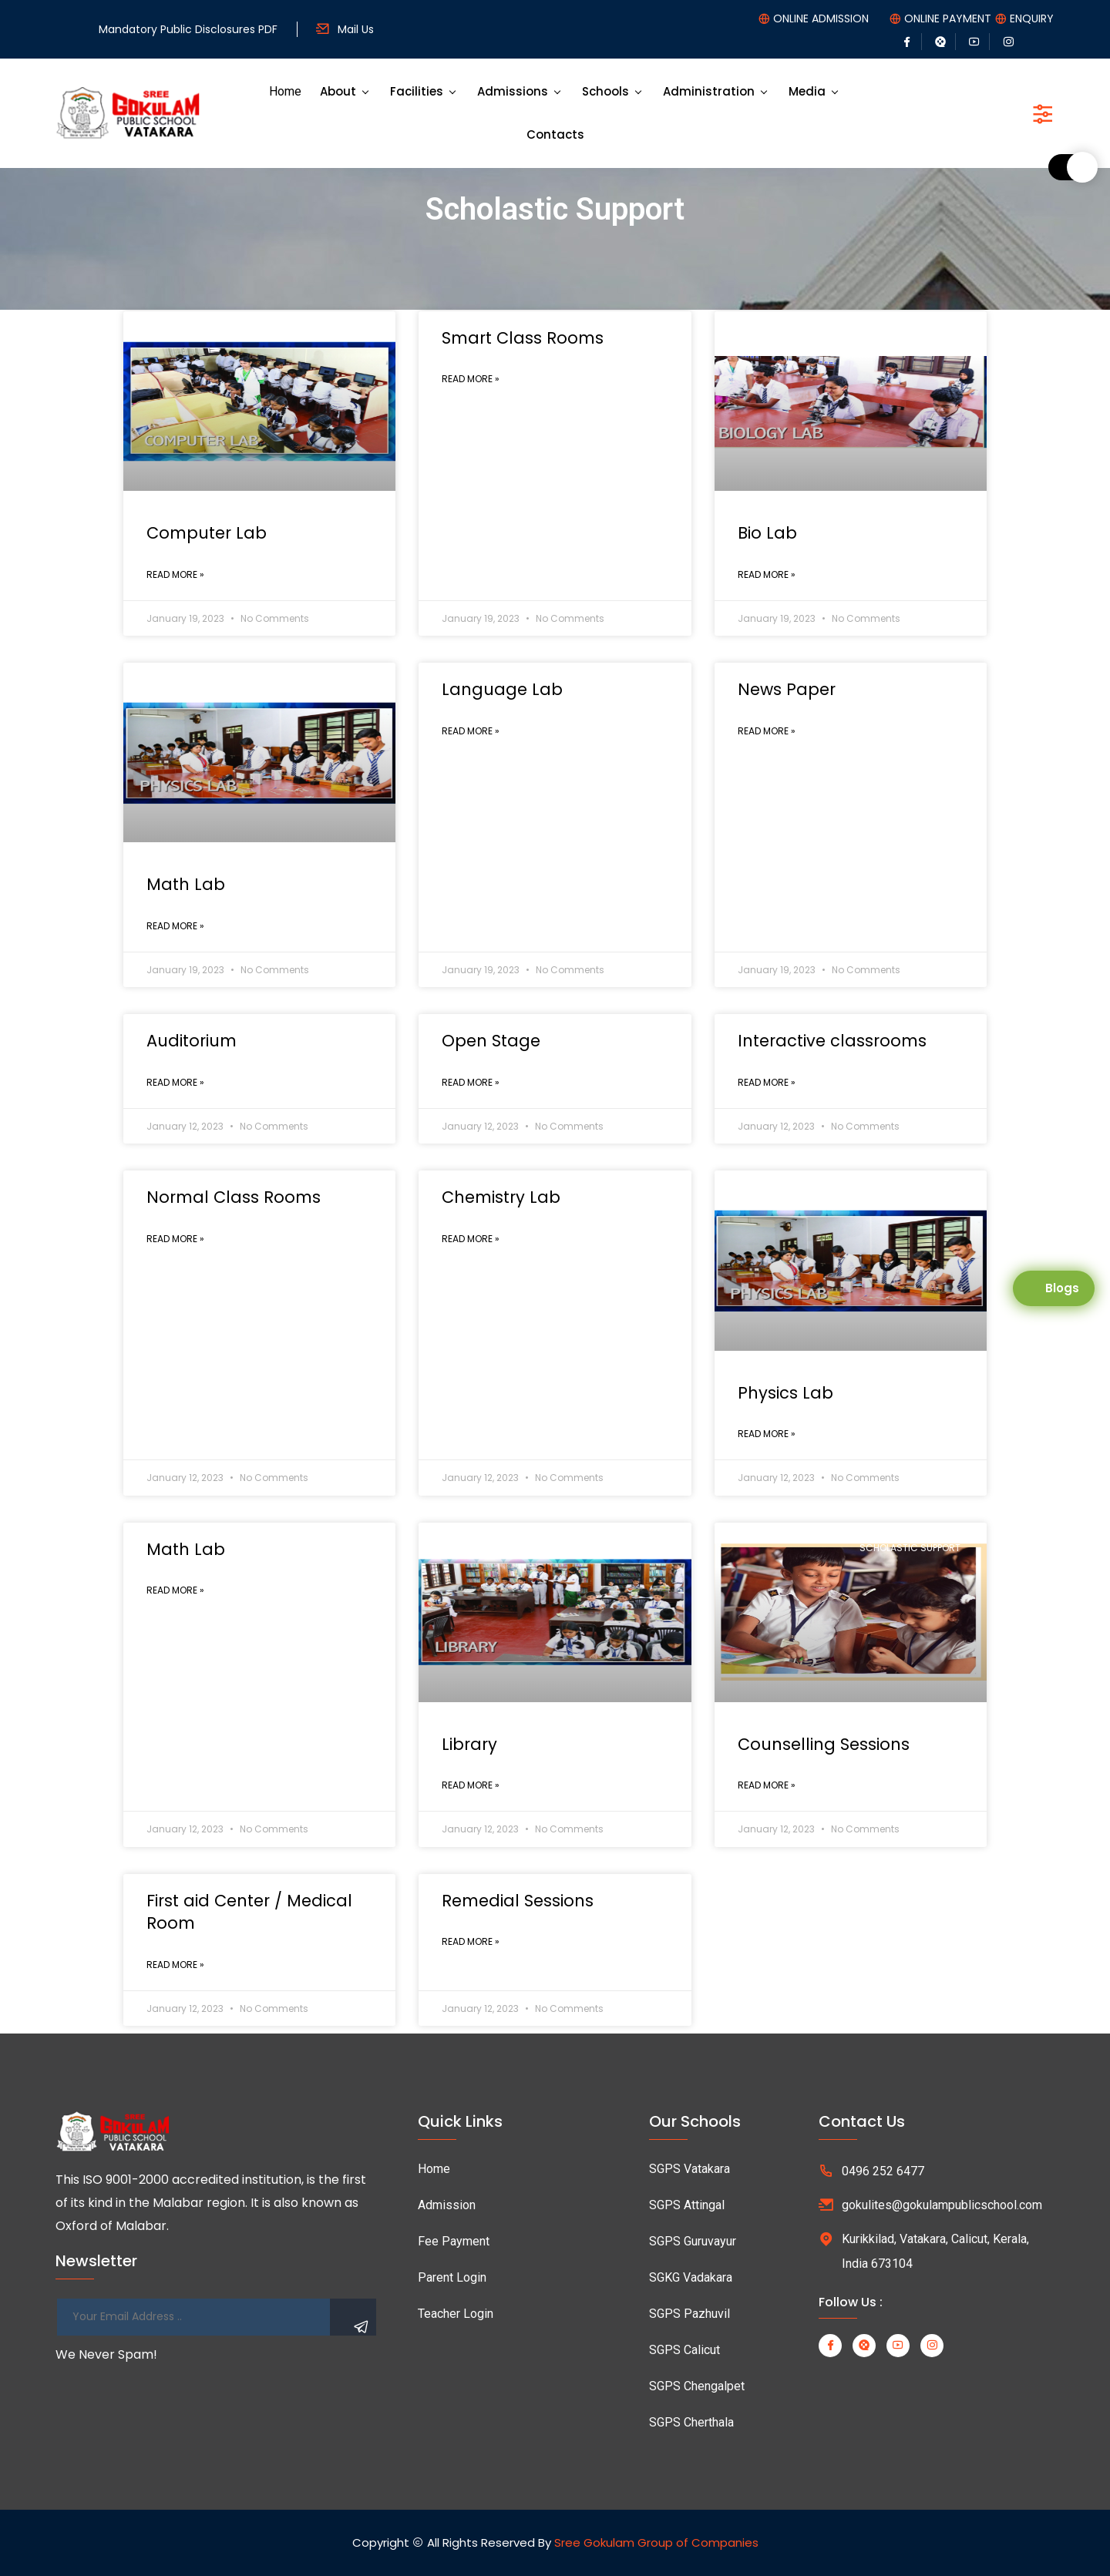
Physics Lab (785, 1393)
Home (285, 91)
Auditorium (191, 1040)
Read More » (175, 574)
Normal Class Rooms (233, 1197)
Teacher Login (455, 2313)
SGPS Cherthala (691, 2422)
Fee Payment (453, 2241)
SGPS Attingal (687, 2205)
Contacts (555, 134)
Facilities (416, 91)
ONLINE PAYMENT (947, 18)
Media (807, 91)
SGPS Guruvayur (692, 2241)
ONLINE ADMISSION (821, 18)
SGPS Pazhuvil (689, 2313)
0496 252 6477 (883, 2171)
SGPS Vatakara (689, 2168)
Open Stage (491, 1040)
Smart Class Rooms (523, 338)
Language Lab (502, 689)
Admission (447, 2205)
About (338, 91)
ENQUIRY (1032, 18)
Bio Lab (767, 533)
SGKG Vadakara (690, 2277)
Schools (605, 91)
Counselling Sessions (824, 1744)
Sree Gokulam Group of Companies (656, 2542)
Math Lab (185, 884)
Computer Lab (206, 533)
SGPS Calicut (684, 2350)
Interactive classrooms (832, 1040)
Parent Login (452, 2277)
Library (469, 1744)
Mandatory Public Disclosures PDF (188, 29)
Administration (709, 91)
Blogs (1062, 1288)
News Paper (787, 689)
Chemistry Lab (501, 1197)
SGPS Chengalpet (697, 2386)
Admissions (512, 91)
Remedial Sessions (518, 1900)
